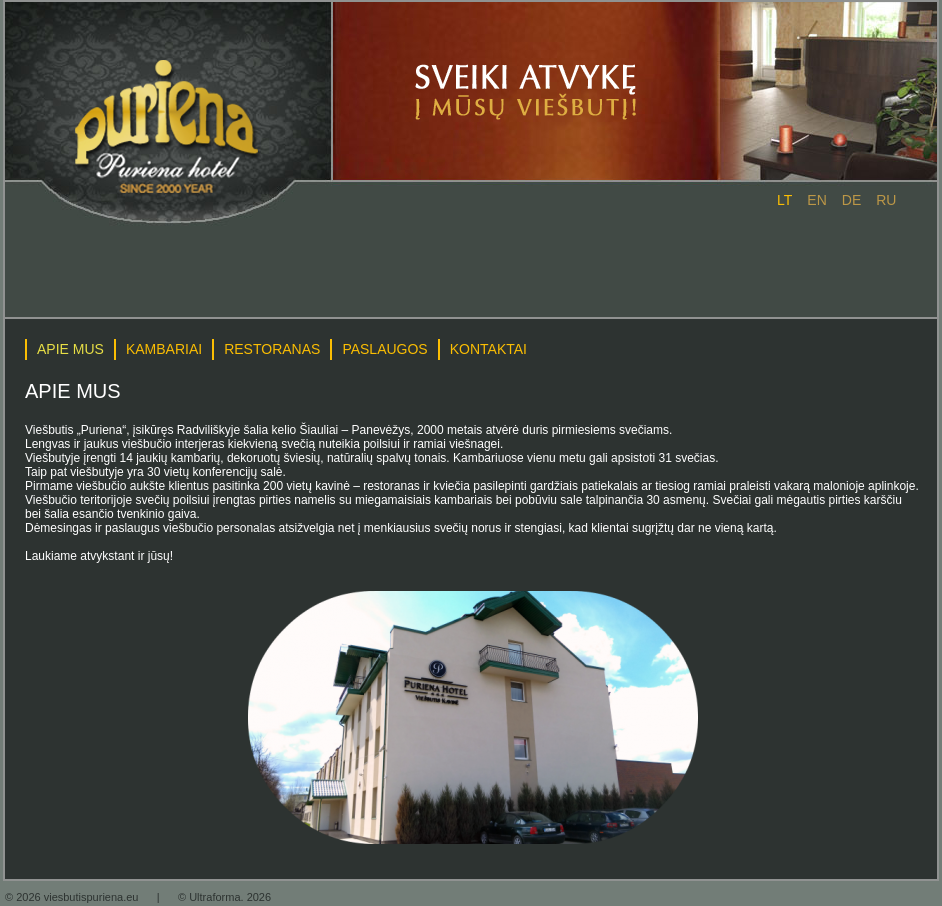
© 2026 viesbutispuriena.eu (73, 897)
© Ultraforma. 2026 (224, 897)
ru (886, 200)
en (816, 200)
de (851, 200)
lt (784, 200)
